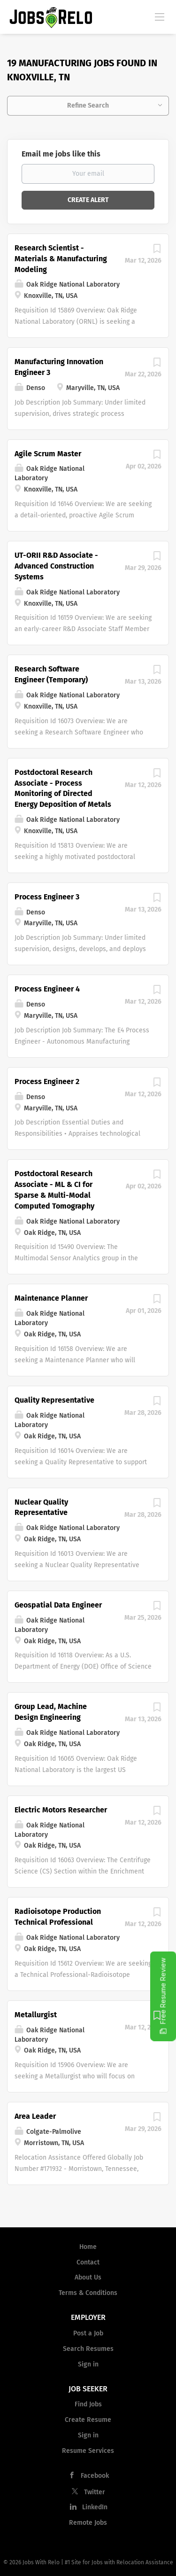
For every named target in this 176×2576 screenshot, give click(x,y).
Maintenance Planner (51, 1298)
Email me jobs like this (61, 153)
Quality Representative (54, 1400)
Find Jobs (88, 2404)
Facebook (95, 2476)
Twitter (94, 2492)
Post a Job (88, 2333)
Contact (88, 2262)
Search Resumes (88, 2349)
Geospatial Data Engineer (58, 1604)
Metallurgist (36, 2014)
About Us (88, 2277)
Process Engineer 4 (47, 988)
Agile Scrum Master (48, 453)
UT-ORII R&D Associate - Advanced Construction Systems (56, 566)
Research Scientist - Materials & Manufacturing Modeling (61, 258)
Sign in (88, 2364)
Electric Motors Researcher (61, 1809)
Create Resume (88, 2420)
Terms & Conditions (88, 2293)
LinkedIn (94, 2507)
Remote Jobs (88, 2523)
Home (88, 2247)
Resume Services (88, 2451)
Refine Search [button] (88, 105)
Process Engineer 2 (47, 1081)
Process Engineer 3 (47, 896)
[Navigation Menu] (159, 16)
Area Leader (35, 2116)
